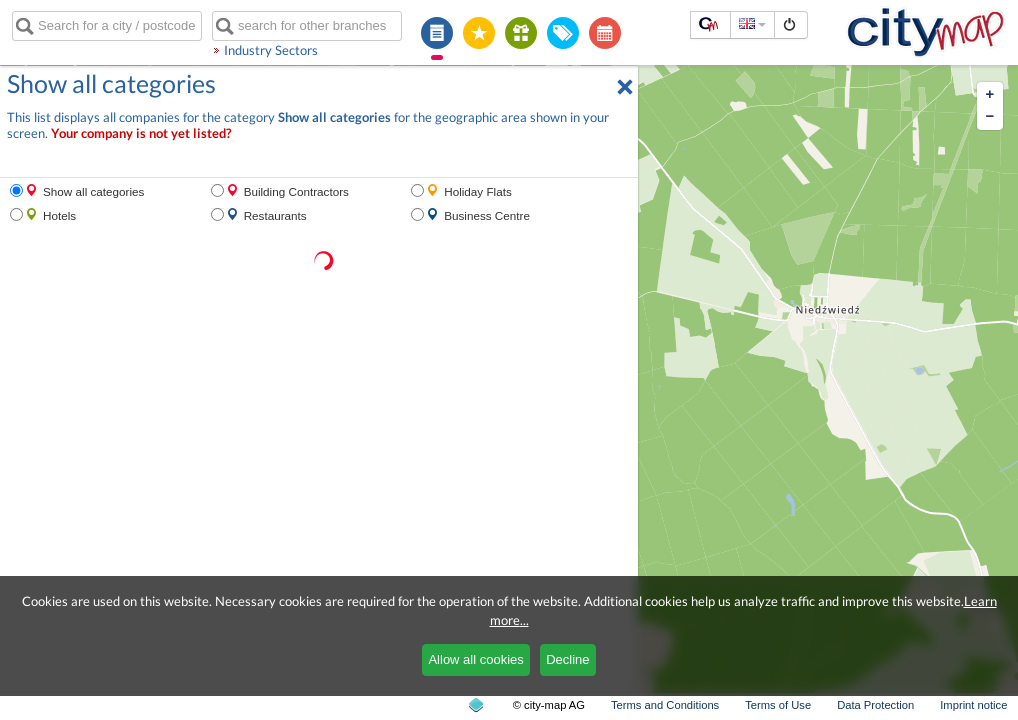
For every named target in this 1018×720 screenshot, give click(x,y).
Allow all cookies (475, 659)
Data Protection (875, 705)
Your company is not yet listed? (141, 133)
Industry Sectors (271, 50)
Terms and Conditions (665, 705)
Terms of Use (778, 705)
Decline (567, 659)
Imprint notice (973, 705)
